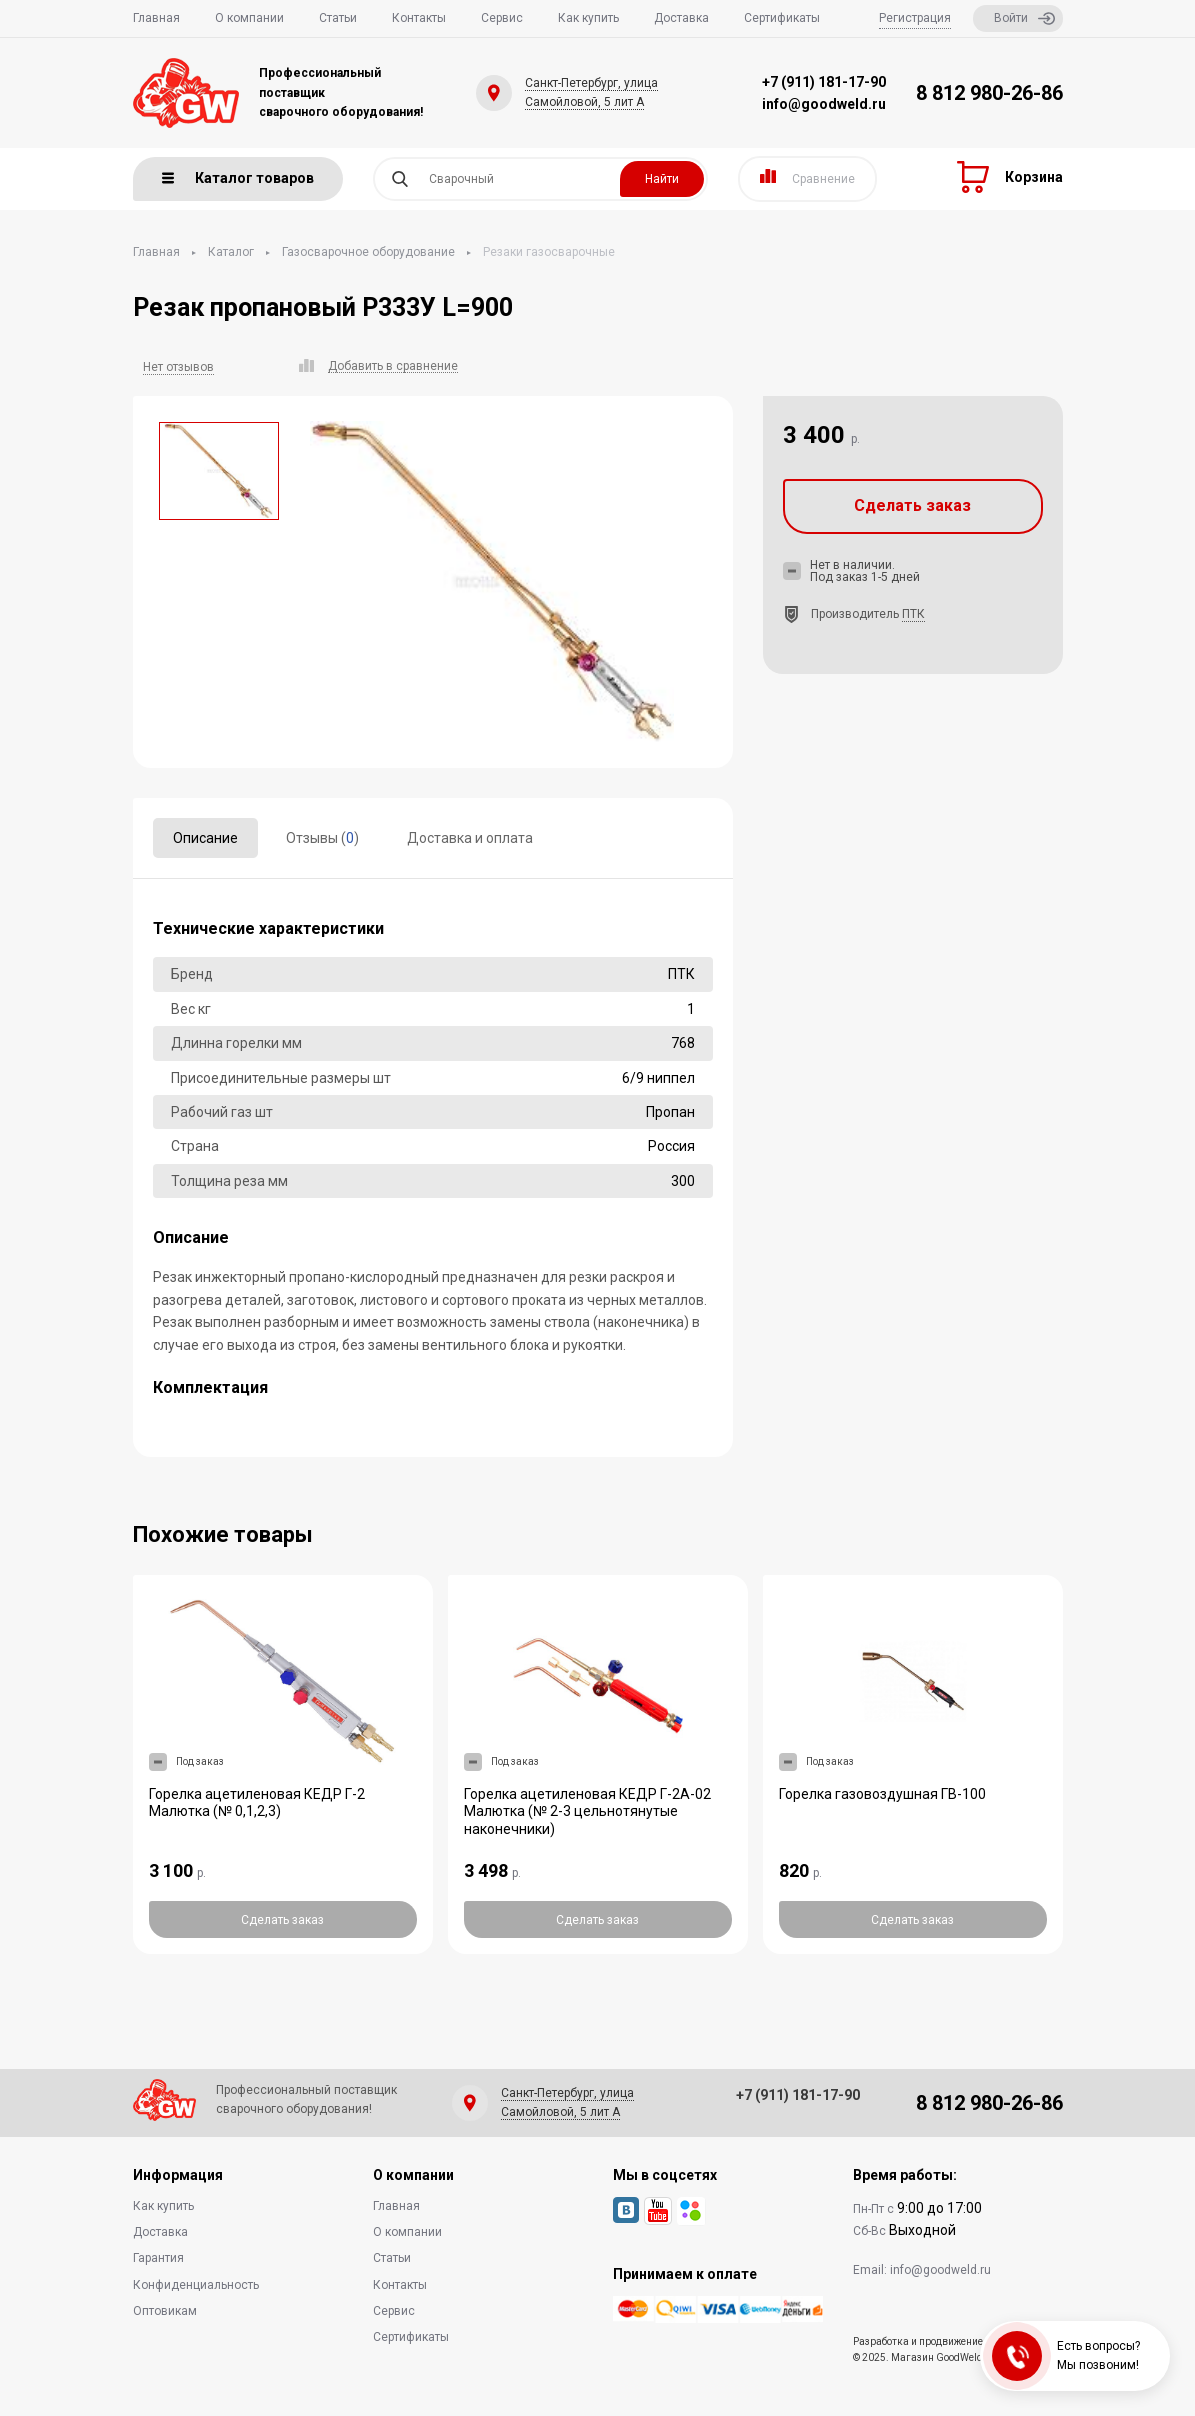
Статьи (338, 18)
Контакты (419, 18)
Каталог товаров (238, 178)
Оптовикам (165, 2311)
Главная (156, 18)
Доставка (681, 18)
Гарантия (158, 2258)
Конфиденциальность (196, 2285)
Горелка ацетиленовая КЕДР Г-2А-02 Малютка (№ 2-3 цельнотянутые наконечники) (587, 1812)
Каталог (231, 252)
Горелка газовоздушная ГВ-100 (882, 1794)
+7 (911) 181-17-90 (824, 82)
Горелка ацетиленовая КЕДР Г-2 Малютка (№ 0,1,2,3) (257, 1803)
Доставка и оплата (470, 838)
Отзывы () (322, 838)
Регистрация (915, 18)
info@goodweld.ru (824, 104)
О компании (249, 18)
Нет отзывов (178, 367)
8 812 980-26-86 (989, 93)
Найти (662, 179)
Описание (205, 838)
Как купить (588, 18)
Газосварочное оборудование (368, 252)
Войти (1024, 18)
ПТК (913, 614)
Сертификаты (782, 18)
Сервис (502, 18)
